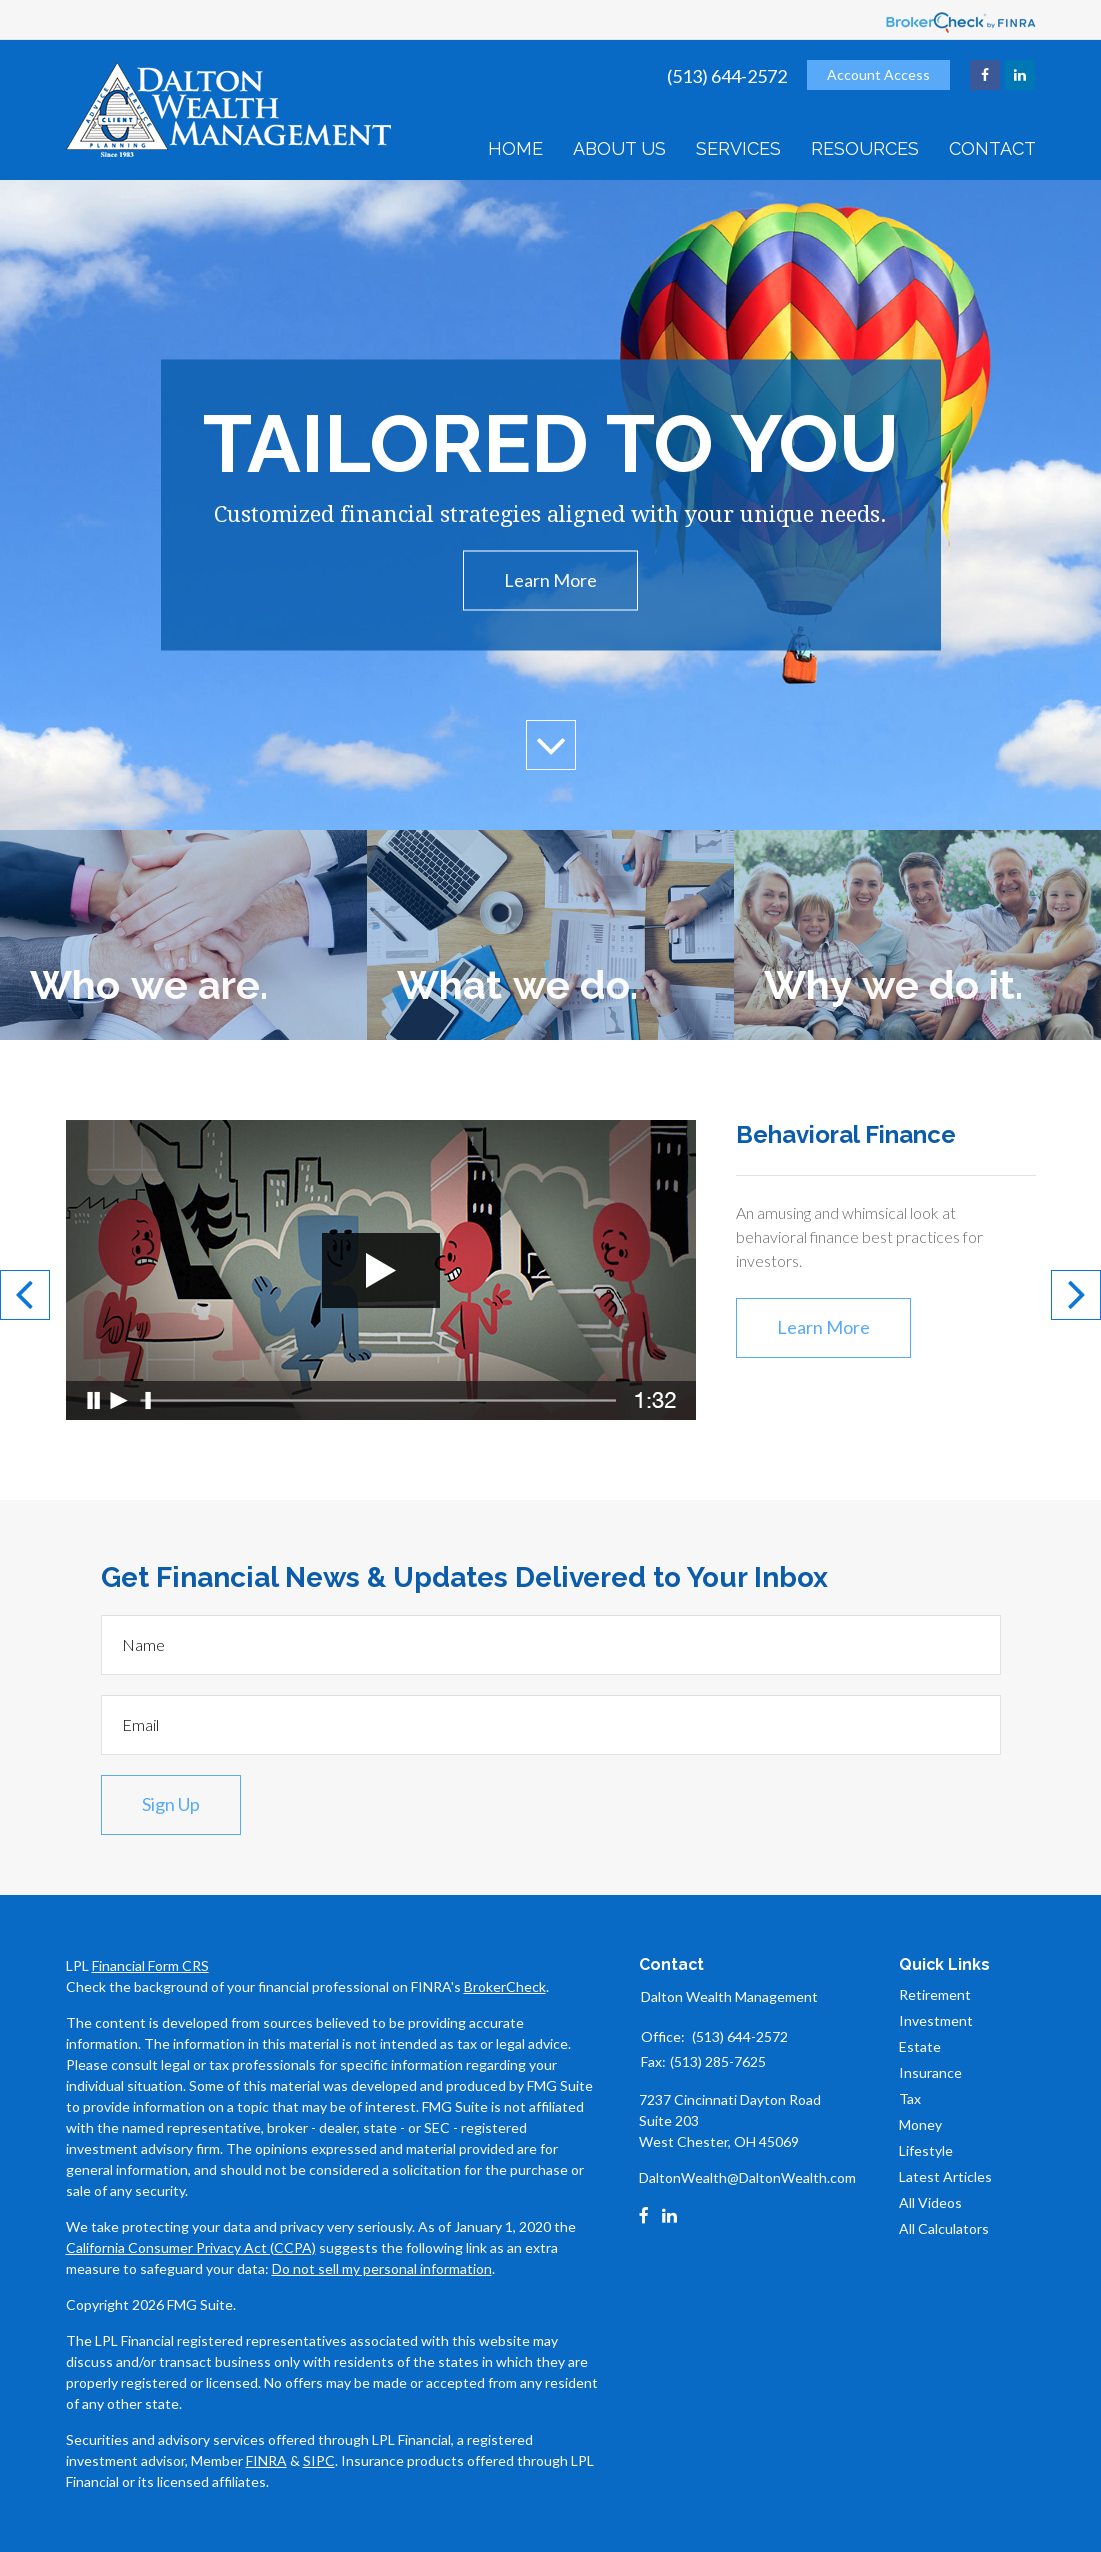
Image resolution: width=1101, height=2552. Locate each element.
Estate (920, 2046)
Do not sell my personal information (382, 2268)
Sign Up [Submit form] (171, 1804)
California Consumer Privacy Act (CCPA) (191, 2247)
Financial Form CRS (150, 1965)
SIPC (319, 2460)
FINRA (266, 2460)
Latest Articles (945, 2176)
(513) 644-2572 (727, 76)
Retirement (935, 1994)
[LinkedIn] (669, 2216)
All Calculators (944, 2228)
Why (893, 984)
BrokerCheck (505, 1986)
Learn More (550, 580)
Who (148, 984)
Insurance (930, 2072)
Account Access (878, 74)
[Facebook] (644, 2216)
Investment (936, 2020)
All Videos (930, 2202)
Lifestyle (926, 2150)
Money (920, 2124)
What (517, 984)
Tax (910, 2098)
